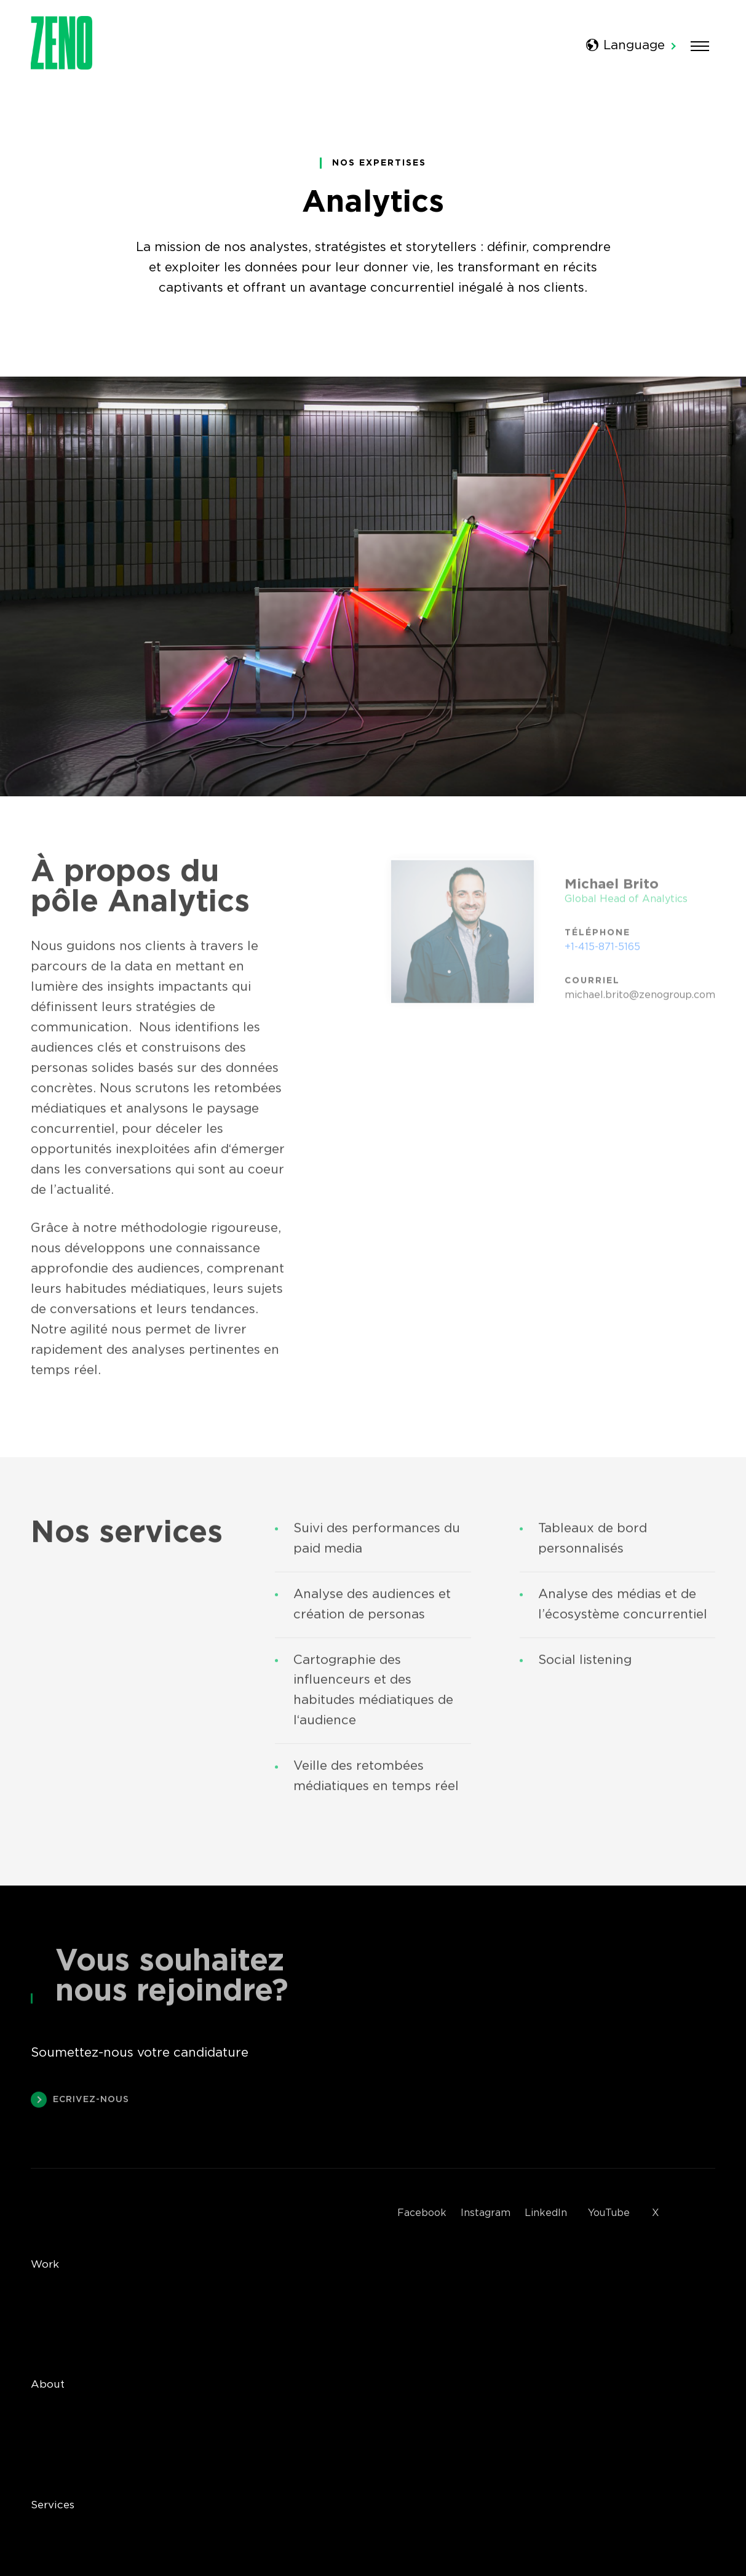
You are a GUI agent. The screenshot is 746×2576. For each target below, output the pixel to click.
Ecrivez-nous (80, 2104)
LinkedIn (546, 2213)
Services (52, 2505)
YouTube (609, 2213)
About (48, 2385)
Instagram (485, 2213)
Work (45, 2265)
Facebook (421, 2213)
